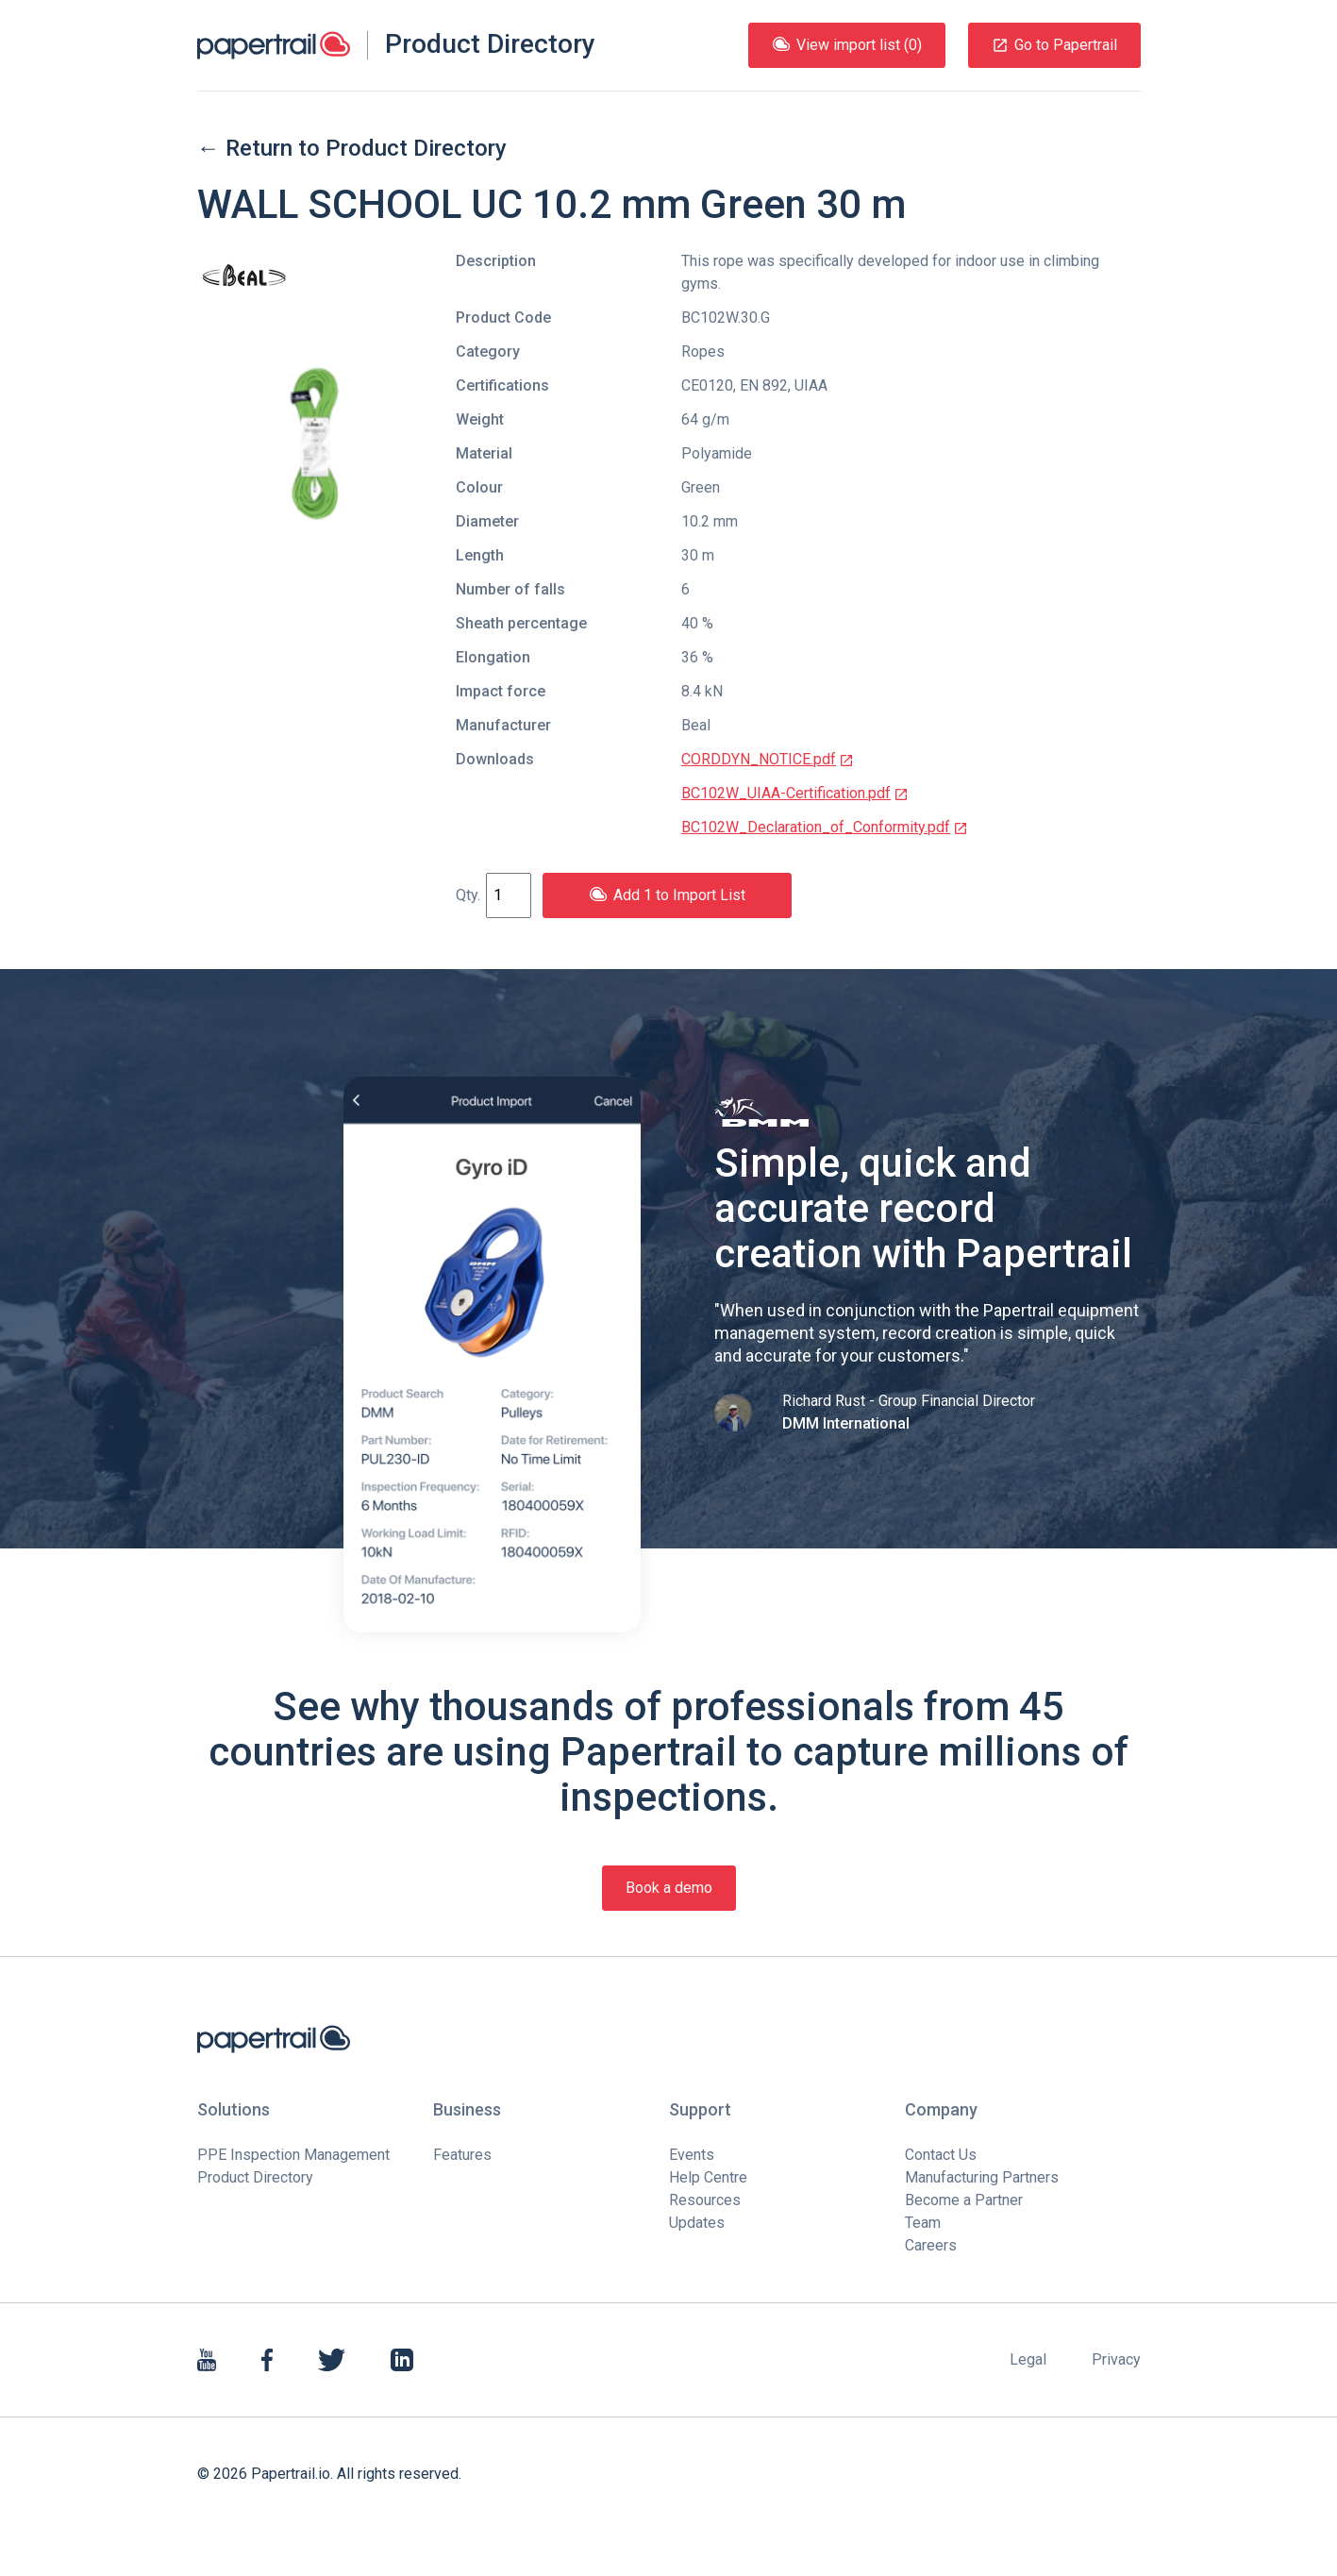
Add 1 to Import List (667, 895)
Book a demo (669, 1888)
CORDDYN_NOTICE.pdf (767, 759)
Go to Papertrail (1054, 45)
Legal (1028, 2359)
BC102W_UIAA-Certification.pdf (795, 793)
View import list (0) (847, 45)
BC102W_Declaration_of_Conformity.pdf (824, 827)
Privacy (1116, 2359)
